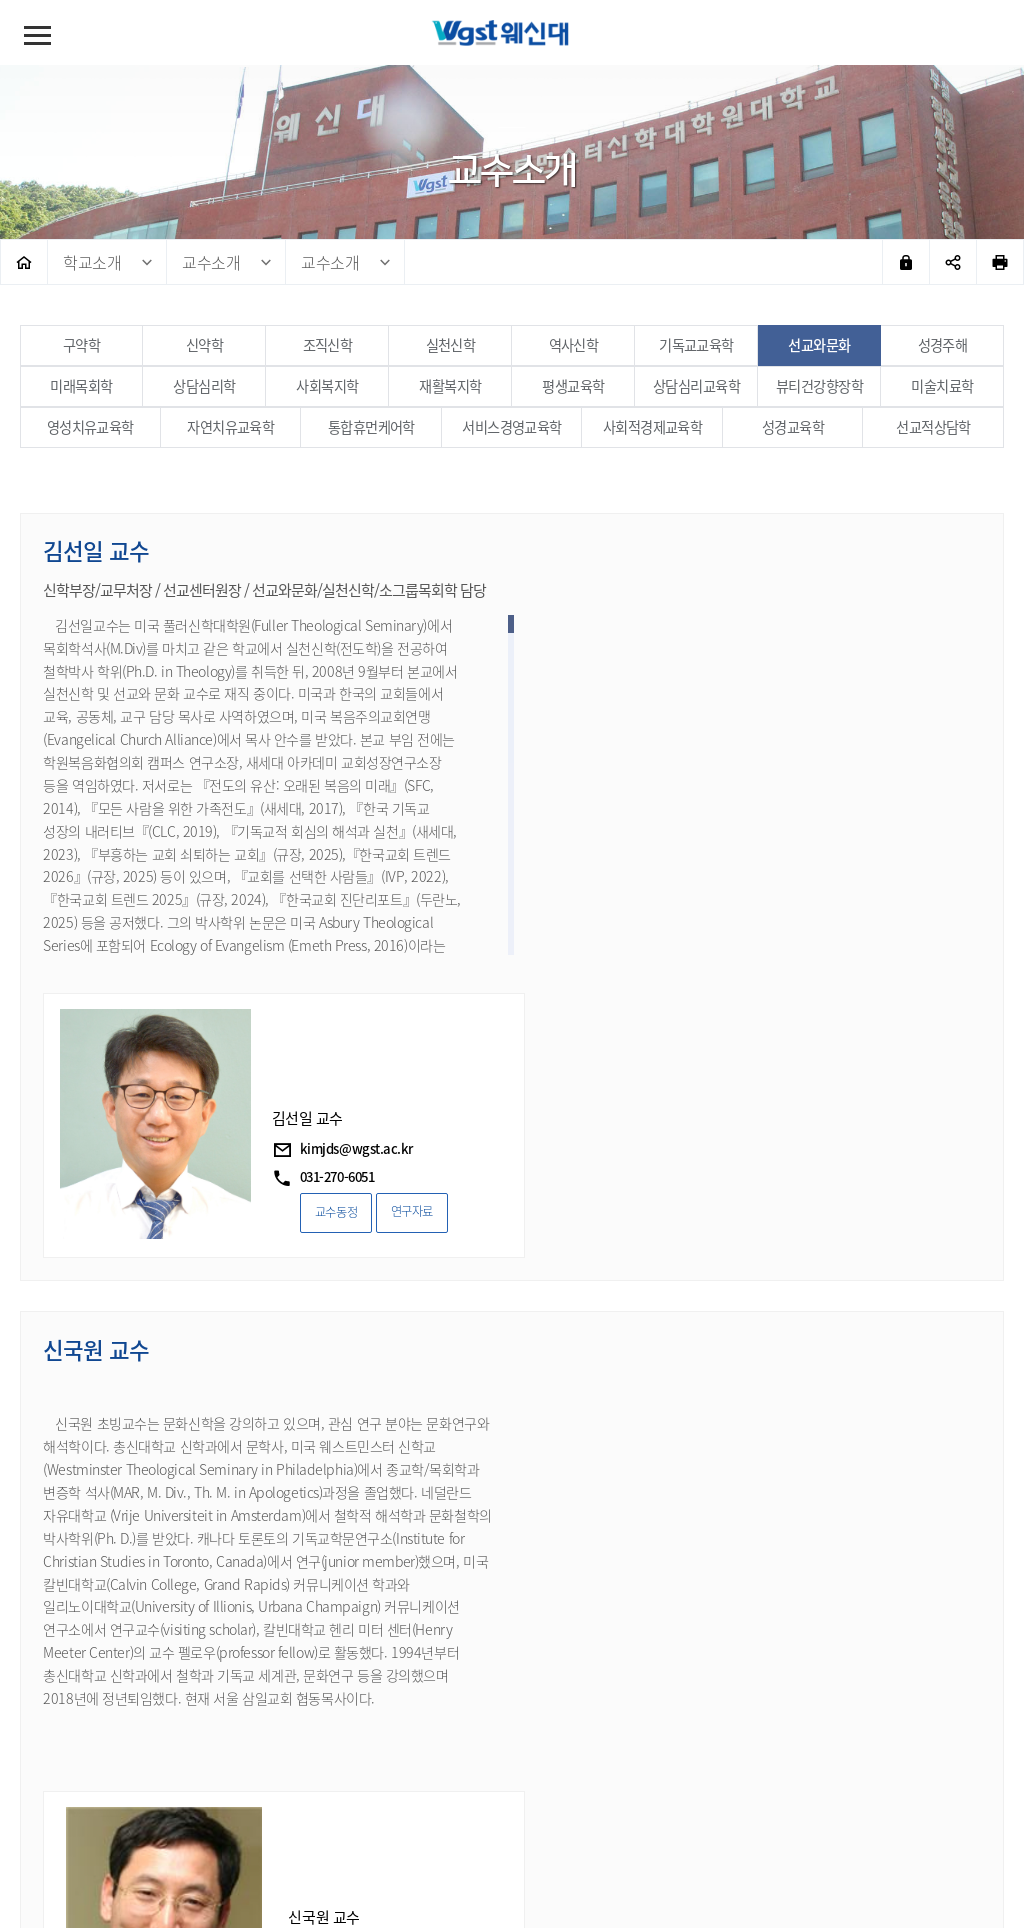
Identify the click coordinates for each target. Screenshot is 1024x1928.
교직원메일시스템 (733, 1825)
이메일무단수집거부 (270, 1825)
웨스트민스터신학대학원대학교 (512, 40)
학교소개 (92, 262)
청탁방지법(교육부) (601, 1825)
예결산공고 (489, 1825)
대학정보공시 (392, 1825)
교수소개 (211, 262)
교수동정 (659, 910)
